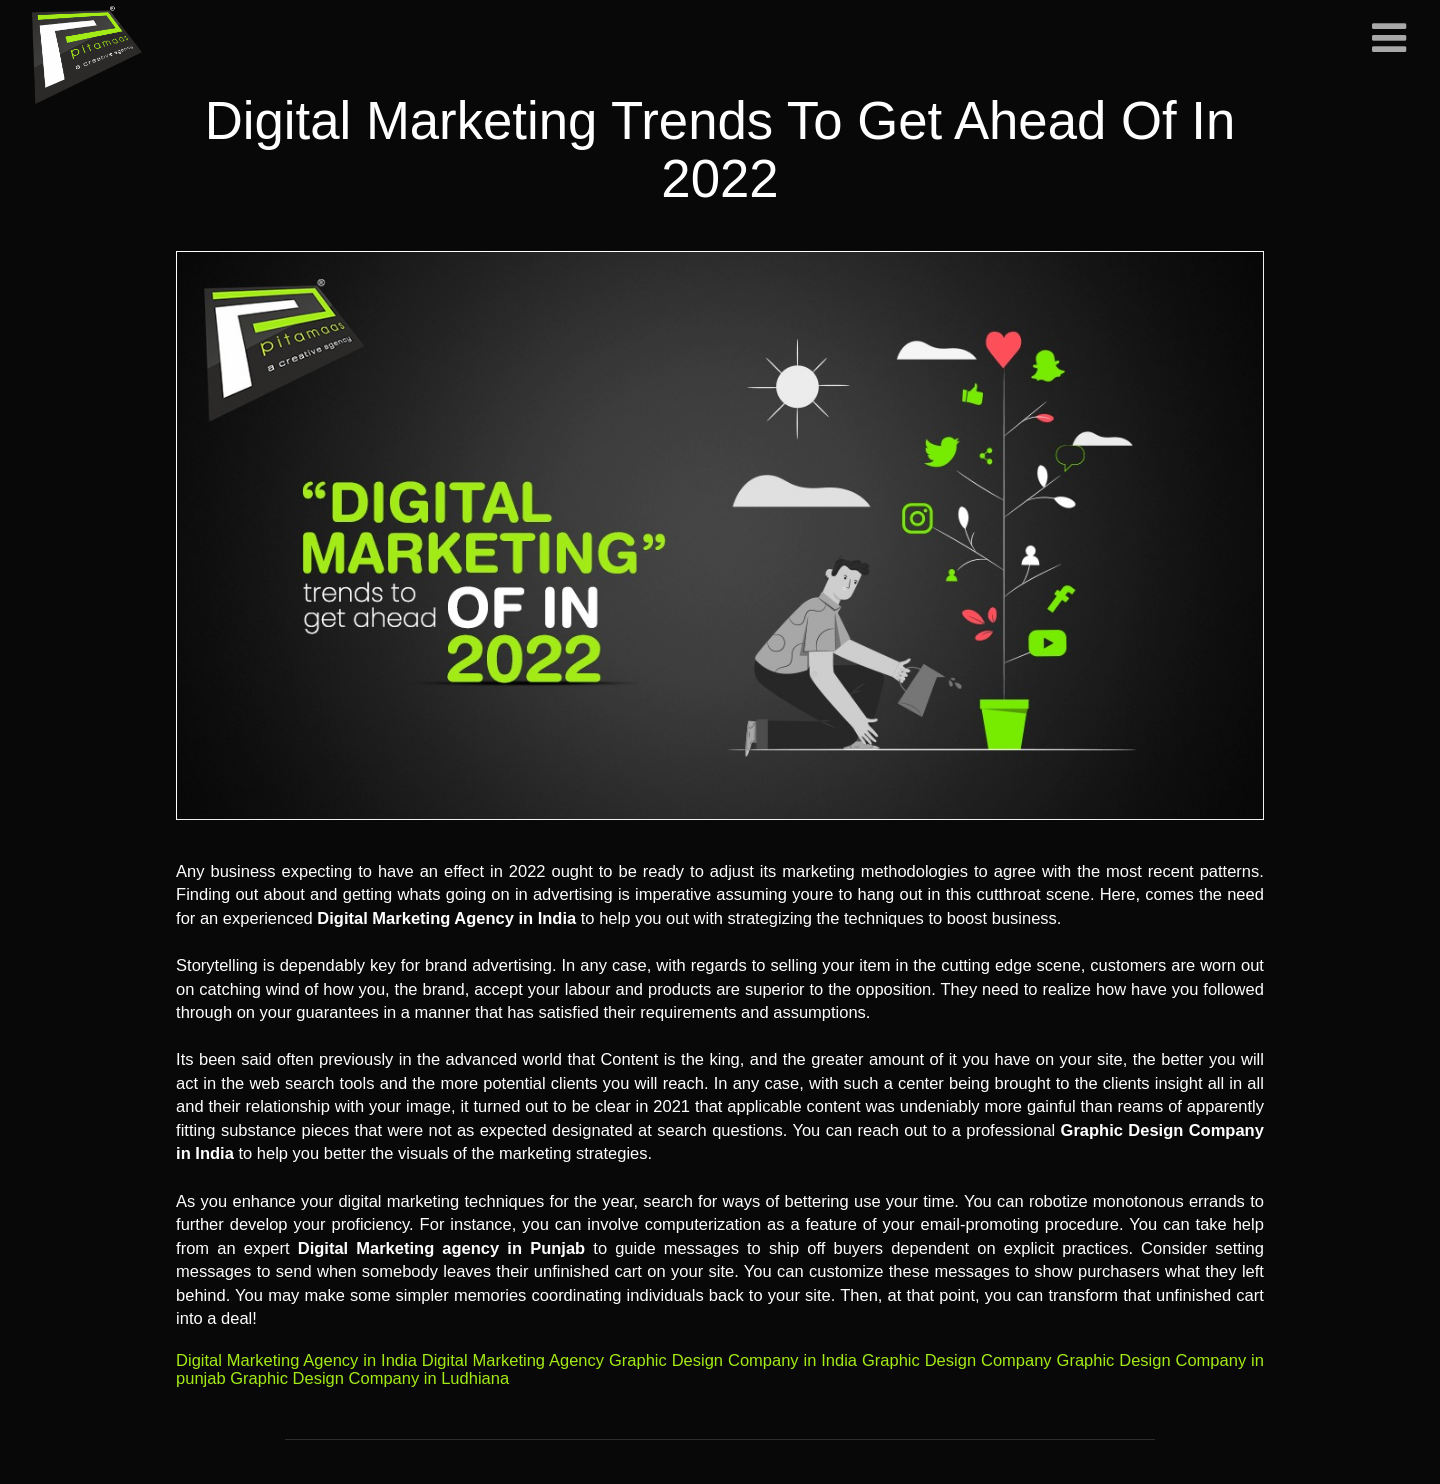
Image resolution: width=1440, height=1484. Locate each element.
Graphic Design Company (957, 1360)
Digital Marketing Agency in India (296, 1360)
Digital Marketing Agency (513, 1360)
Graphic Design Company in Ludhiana (369, 1378)
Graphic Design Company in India (733, 1360)
